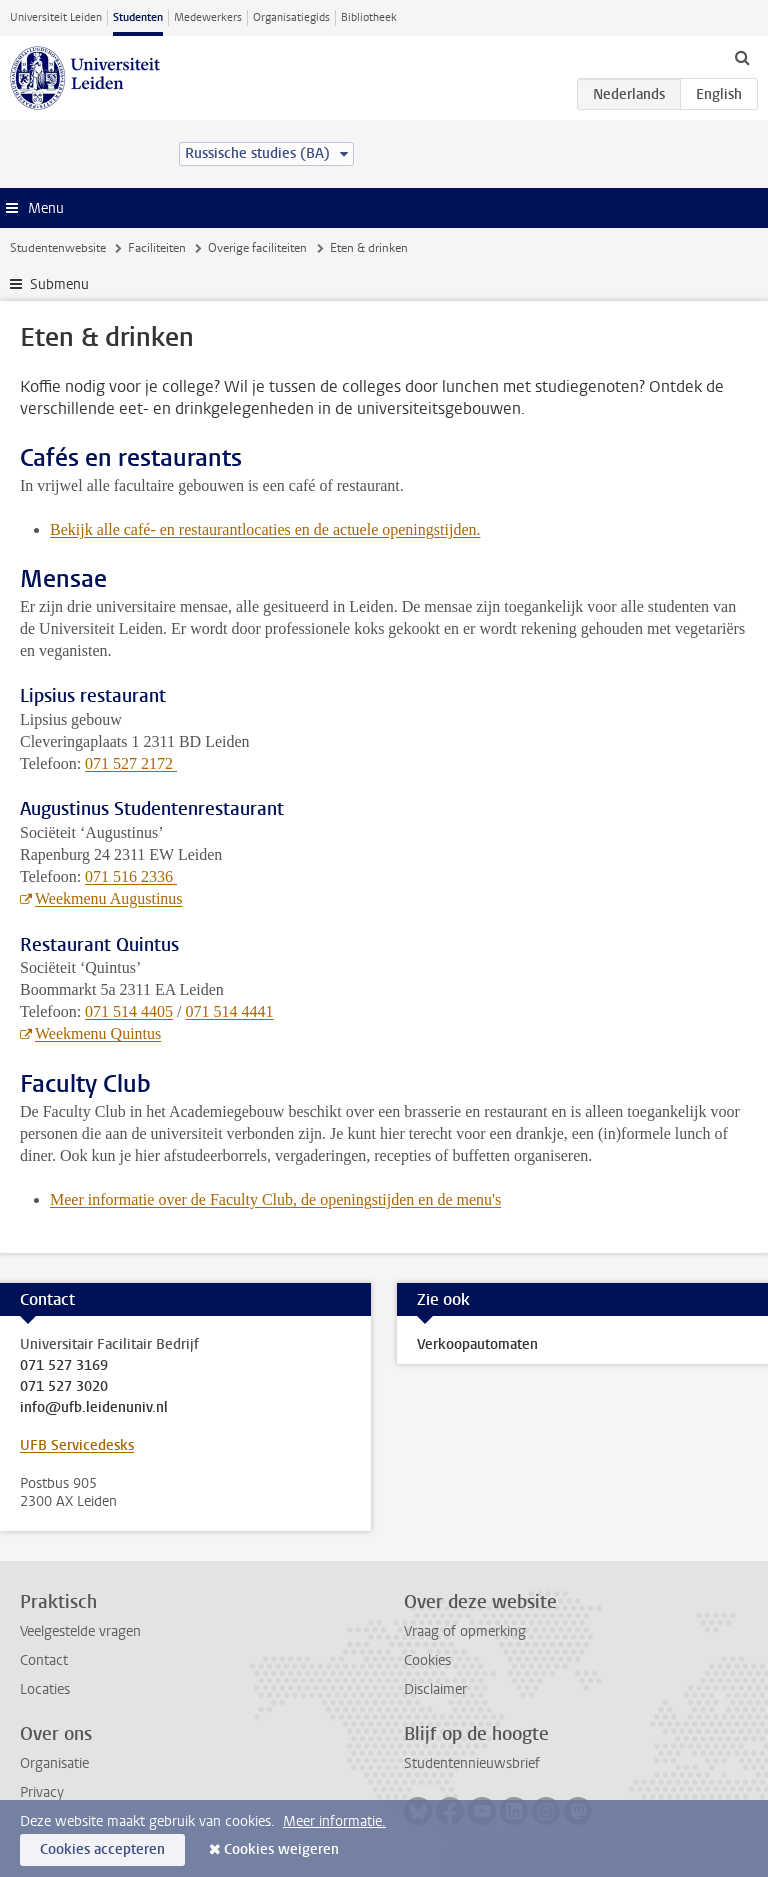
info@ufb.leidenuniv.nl (94, 1408)
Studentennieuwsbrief (472, 1763)
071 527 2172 (131, 763)
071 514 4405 (129, 1011)
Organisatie (54, 1763)
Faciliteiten (157, 248)
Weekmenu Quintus (98, 1033)
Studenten (138, 17)
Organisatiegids (291, 17)
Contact (44, 1660)
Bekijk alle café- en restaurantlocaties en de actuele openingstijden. (265, 529)
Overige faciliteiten (257, 248)
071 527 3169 (64, 1366)
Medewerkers (208, 17)
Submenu (59, 284)
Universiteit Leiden (56, 17)
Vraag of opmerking (465, 1631)
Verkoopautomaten (477, 1344)
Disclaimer (435, 1689)
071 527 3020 (64, 1387)
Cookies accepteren (102, 1849)
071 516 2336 (131, 876)
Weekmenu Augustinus (109, 898)
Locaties (45, 1689)
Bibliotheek (369, 17)
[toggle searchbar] (742, 57)
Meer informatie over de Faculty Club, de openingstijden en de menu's (275, 1199)
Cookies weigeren (281, 1849)
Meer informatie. (334, 1821)
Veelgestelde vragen (80, 1631)
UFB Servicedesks (77, 1445)
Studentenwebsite (58, 248)
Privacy (42, 1792)
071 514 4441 (230, 1011)
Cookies (427, 1660)
